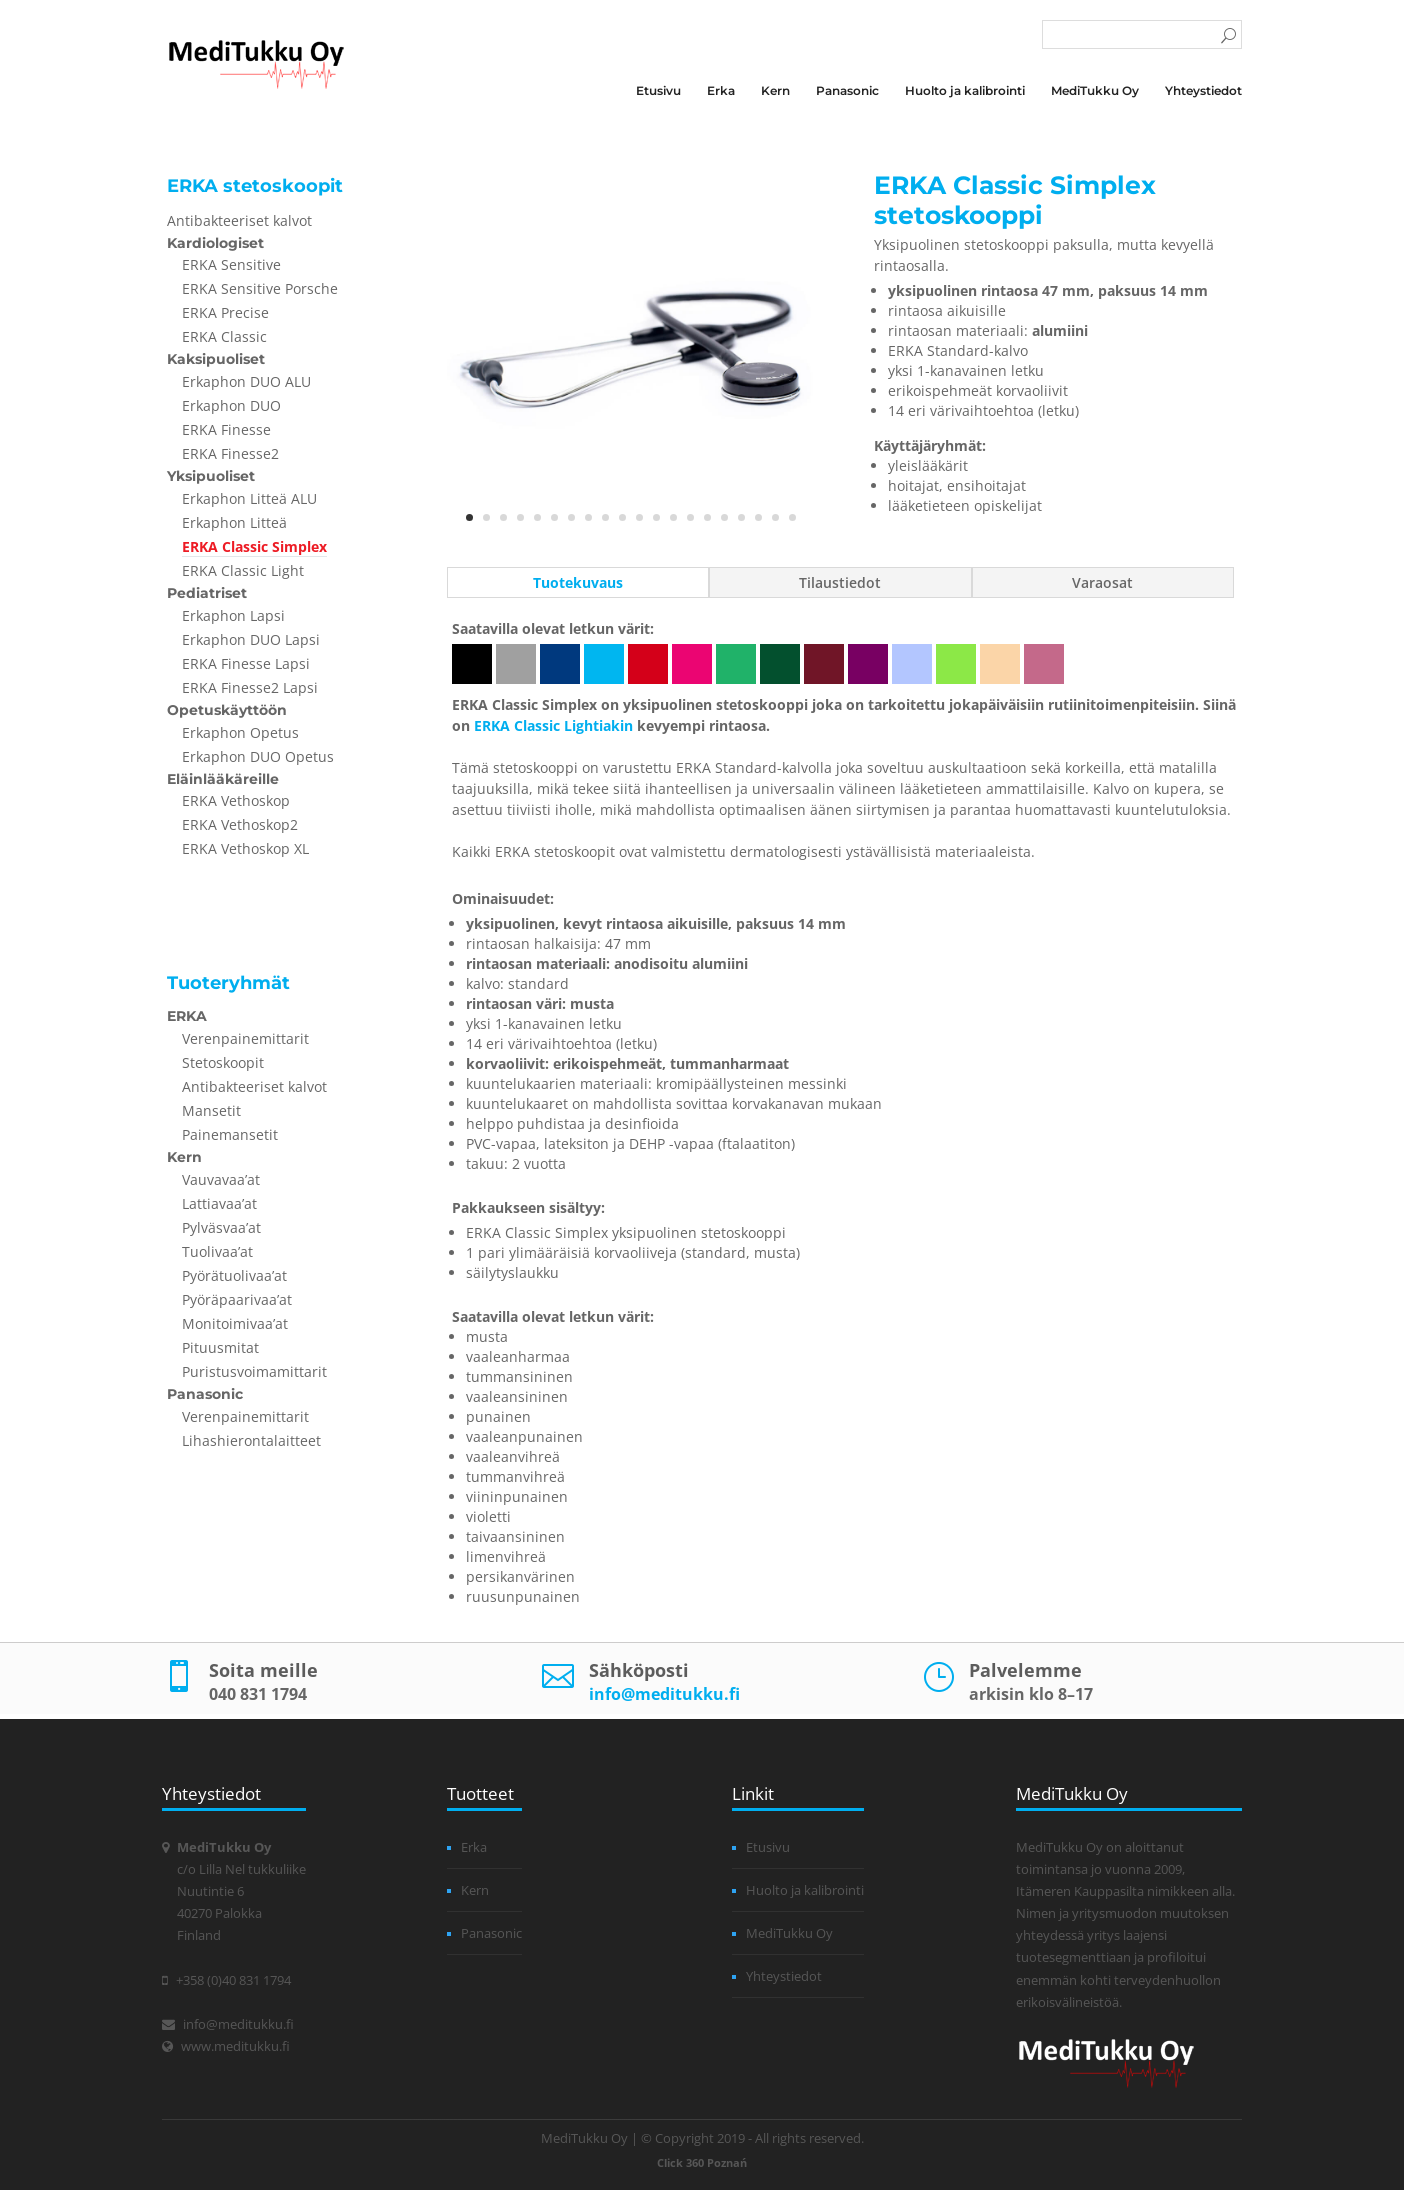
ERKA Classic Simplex (254, 546)
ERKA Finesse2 (230, 453)
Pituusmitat (220, 1347)
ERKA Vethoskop (236, 800)
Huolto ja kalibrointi (965, 91)
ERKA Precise (225, 312)
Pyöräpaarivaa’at (237, 1299)
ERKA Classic (224, 336)
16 (724, 517)
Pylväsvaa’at (221, 1227)
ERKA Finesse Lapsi (246, 663)
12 (656, 517)
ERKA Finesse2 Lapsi (250, 687)
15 (707, 517)
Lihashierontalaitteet (251, 1440)
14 (690, 517)
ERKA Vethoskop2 (240, 824)
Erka (721, 91)
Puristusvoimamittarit (254, 1371)
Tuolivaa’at (217, 1251)
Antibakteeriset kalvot (239, 220)
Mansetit (211, 1110)
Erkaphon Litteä (234, 522)
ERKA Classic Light (243, 570)
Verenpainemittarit (245, 1038)
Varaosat (1102, 582)
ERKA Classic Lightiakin (553, 725)
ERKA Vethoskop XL (245, 848)
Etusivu (658, 91)
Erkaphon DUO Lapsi (251, 639)
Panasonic (847, 91)
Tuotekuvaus (578, 582)
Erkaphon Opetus (240, 732)
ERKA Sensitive (231, 264)
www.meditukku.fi (235, 2046)
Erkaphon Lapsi (233, 615)
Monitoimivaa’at (235, 1323)
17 (741, 517)
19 (775, 517)
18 (758, 517)
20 (792, 517)
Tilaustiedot (840, 582)
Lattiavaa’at (219, 1203)
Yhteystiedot (1203, 91)
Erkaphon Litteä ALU (249, 498)
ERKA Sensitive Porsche (260, 288)
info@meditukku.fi (664, 1694)
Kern (775, 91)
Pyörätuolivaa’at (234, 1275)
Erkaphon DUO (231, 405)
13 (673, 517)
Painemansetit (230, 1134)
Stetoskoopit (223, 1062)
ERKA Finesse (226, 429)
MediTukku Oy (1095, 91)
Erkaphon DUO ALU (246, 381)
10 (622, 517)
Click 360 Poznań (702, 2162)
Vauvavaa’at (221, 1179)
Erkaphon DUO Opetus (258, 756)
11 (639, 517)
